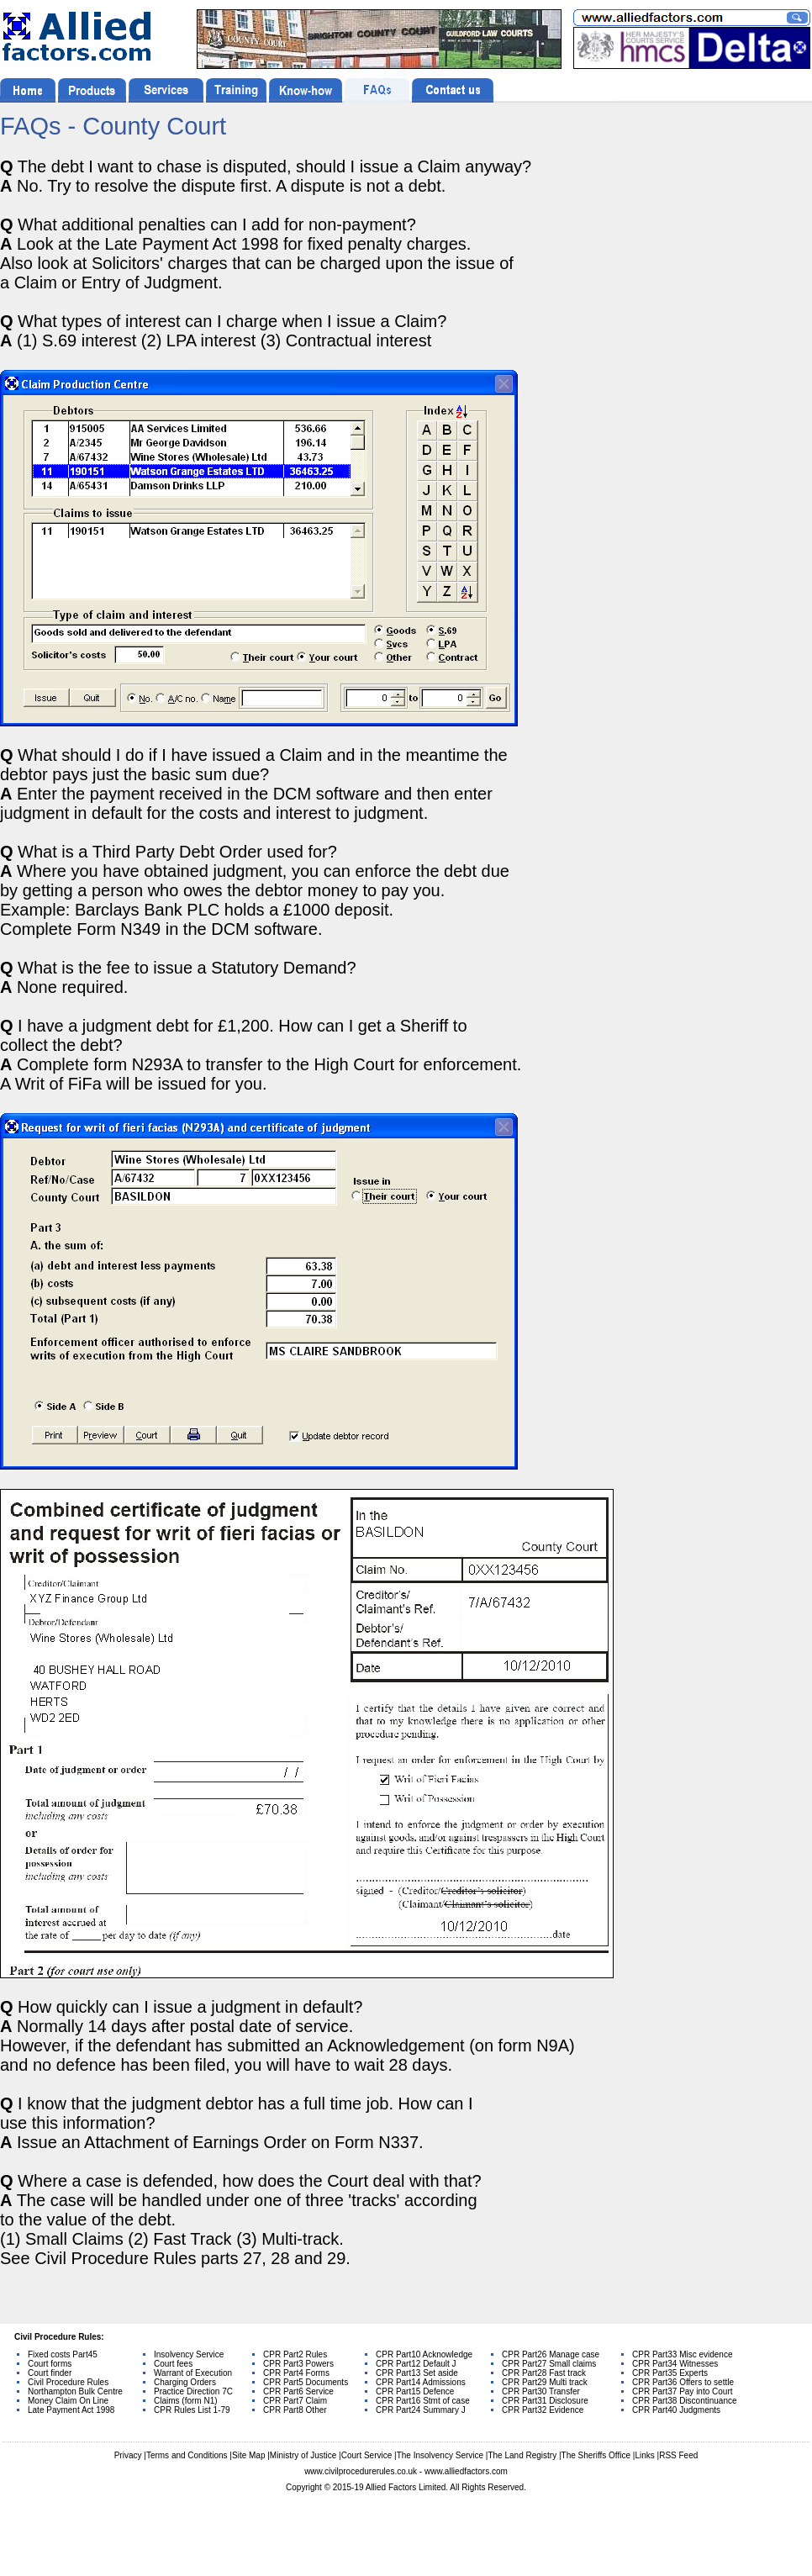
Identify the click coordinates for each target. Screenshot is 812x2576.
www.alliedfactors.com (466, 2471)
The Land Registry (522, 2455)
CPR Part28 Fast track (544, 2373)
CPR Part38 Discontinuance (684, 2400)
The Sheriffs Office (596, 2455)
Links (644, 2455)
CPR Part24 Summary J (421, 2410)
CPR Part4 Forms (296, 2373)
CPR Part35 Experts (670, 2373)
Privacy (128, 2455)
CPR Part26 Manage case (550, 2354)
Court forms (49, 2363)
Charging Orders (185, 2382)
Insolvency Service (189, 2354)
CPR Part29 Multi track (545, 2382)
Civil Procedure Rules (68, 2382)
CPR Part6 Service (298, 2391)
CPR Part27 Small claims (549, 2363)
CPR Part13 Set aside (417, 2373)
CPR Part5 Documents (305, 2382)
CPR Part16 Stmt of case (423, 2400)
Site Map (248, 2455)
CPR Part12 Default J (416, 2363)
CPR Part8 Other (295, 2410)
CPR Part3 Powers (298, 2363)
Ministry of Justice (303, 2455)
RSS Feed (678, 2455)
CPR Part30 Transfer (541, 2391)
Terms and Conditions (187, 2455)
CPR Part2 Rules (295, 2354)
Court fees (173, 2363)
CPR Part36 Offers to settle (683, 2382)
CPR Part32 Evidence (542, 2410)
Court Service (367, 2455)
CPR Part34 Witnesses (675, 2363)
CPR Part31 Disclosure (545, 2400)
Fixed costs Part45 (63, 2354)
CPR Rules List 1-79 (192, 2410)
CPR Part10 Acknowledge (424, 2354)
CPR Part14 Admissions (421, 2382)
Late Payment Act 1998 (71, 2410)
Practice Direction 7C (193, 2391)
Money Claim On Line (68, 2400)
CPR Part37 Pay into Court (682, 2391)
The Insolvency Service (440, 2455)
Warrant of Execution (193, 2373)
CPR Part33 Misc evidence (682, 2354)
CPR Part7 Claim (295, 2400)
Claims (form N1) (186, 2400)
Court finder (49, 2373)
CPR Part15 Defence (415, 2391)
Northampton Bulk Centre (75, 2391)
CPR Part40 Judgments (676, 2410)
